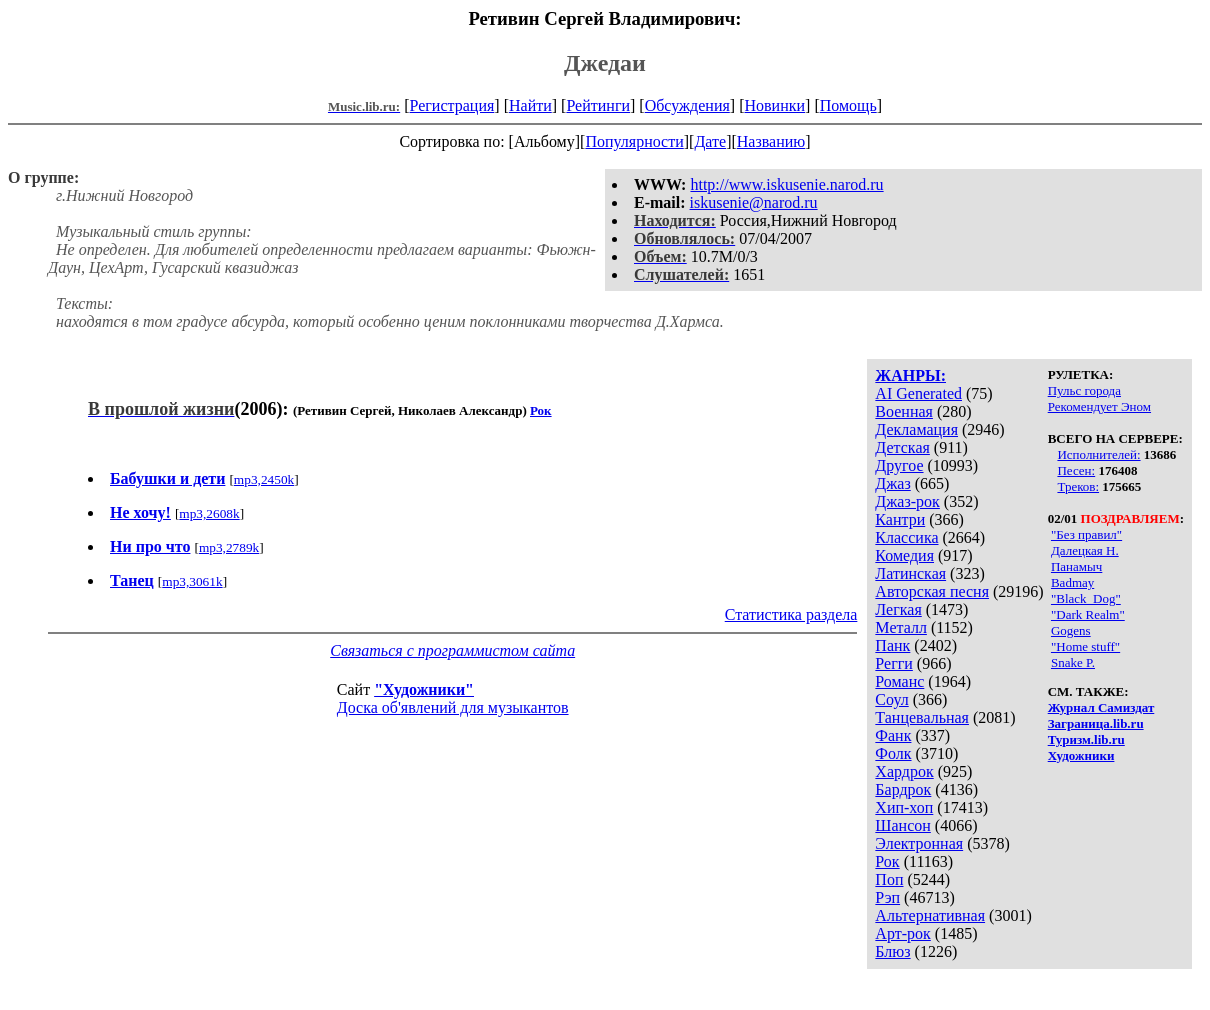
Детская (902, 447)
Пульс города (1084, 390)
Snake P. (1073, 662)
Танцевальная (922, 717)
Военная (904, 411)
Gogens (1071, 630)
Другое (899, 465)
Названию (771, 141)
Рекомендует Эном (1099, 406)
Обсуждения (687, 105)
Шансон (902, 825)
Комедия (904, 555)
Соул (891, 699)
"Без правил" (1086, 534)
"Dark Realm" (1088, 614)
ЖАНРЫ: (910, 375)
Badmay (1072, 582)
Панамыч (1076, 566)
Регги (893, 663)
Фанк (893, 735)
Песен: (1076, 470)
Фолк (893, 753)
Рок (887, 861)
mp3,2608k (209, 513)
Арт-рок (902, 933)
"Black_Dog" (1086, 598)
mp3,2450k (264, 479)
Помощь (848, 105)
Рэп (887, 897)
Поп (889, 879)
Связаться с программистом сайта (452, 650)
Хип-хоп (904, 807)
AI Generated (918, 393)
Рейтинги (598, 105)
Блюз (892, 951)
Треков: (1078, 486)
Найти (530, 105)
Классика (906, 537)
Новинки (774, 105)
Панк (892, 645)
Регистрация (452, 105)
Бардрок (903, 789)
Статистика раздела (791, 614)
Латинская (910, 573)
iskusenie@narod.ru (754, 202)
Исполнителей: (1098, 454)
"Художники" (424, 689)
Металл (901, 627)
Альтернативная (930, 915)
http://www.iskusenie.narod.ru (786, 184)
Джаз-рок (907, 501)
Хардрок (904, 771)
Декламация (916, 429)
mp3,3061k (192, 581)
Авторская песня (932, 591)
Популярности (634, 141)
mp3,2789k (229, 547)
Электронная (919, 843)
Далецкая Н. (1085, 550)
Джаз (892, 483)
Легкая (898, 609)
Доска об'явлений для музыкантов (453, 707)
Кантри (900, 519)
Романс (899, 681)
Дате (710, 141)
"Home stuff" (1085, 646)
